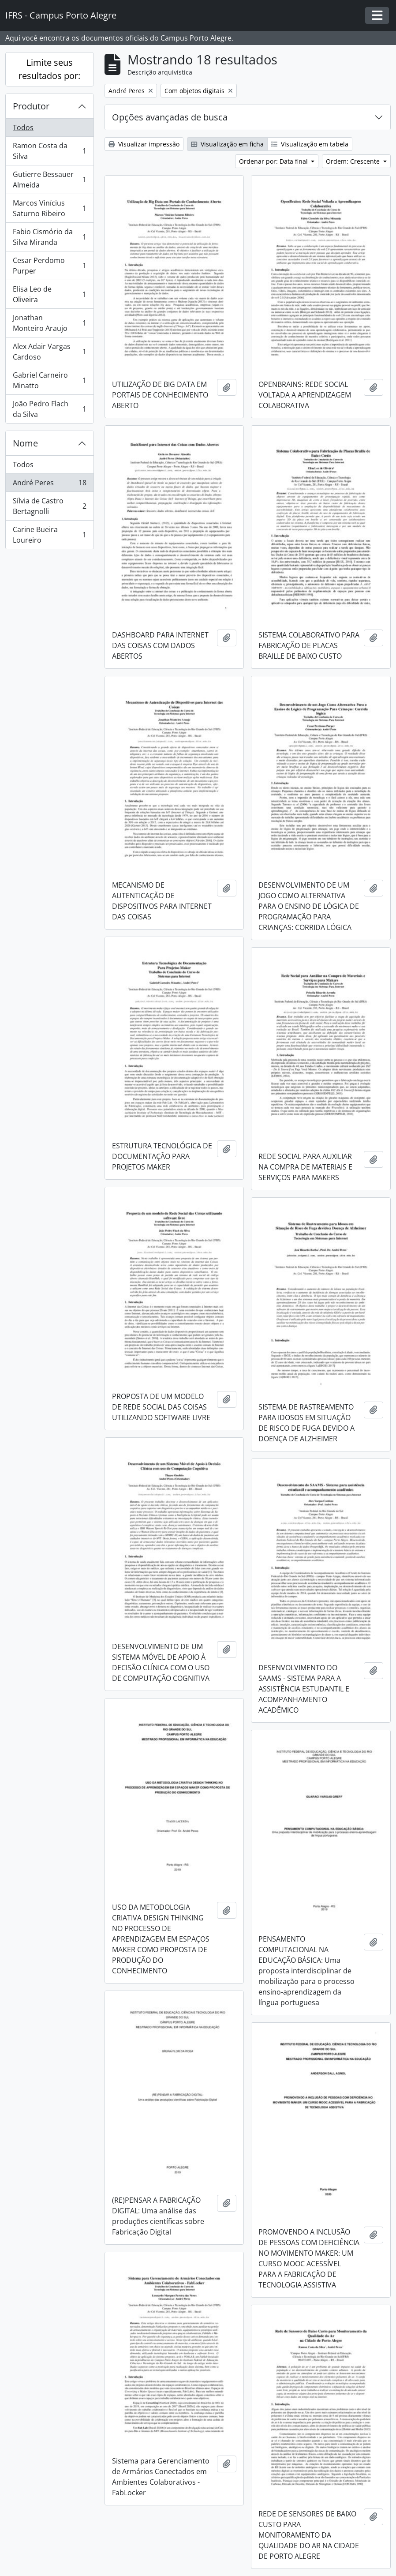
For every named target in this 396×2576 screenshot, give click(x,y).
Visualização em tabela (309, 144)
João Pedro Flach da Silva (49, 409)
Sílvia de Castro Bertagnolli (49, 506)
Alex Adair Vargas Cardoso (49, 351)
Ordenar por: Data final (274, 161)
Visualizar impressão (143, 144)
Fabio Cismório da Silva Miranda (49, 237)
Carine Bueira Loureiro (49, 535)
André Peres (49, 484)
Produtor (31, 106)
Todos (23, 127)
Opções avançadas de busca (170, 117)
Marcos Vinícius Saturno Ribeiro (49, 208)
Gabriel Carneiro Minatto (49, 380)
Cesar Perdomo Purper (49, 265)
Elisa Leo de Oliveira (49, 294)
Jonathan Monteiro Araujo (49, 323)
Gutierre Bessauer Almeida (49, 179)
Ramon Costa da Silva (49, 151)
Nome (25, 443)
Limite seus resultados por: (49, 69)
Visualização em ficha (227, 144)
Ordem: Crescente (353, 161)
